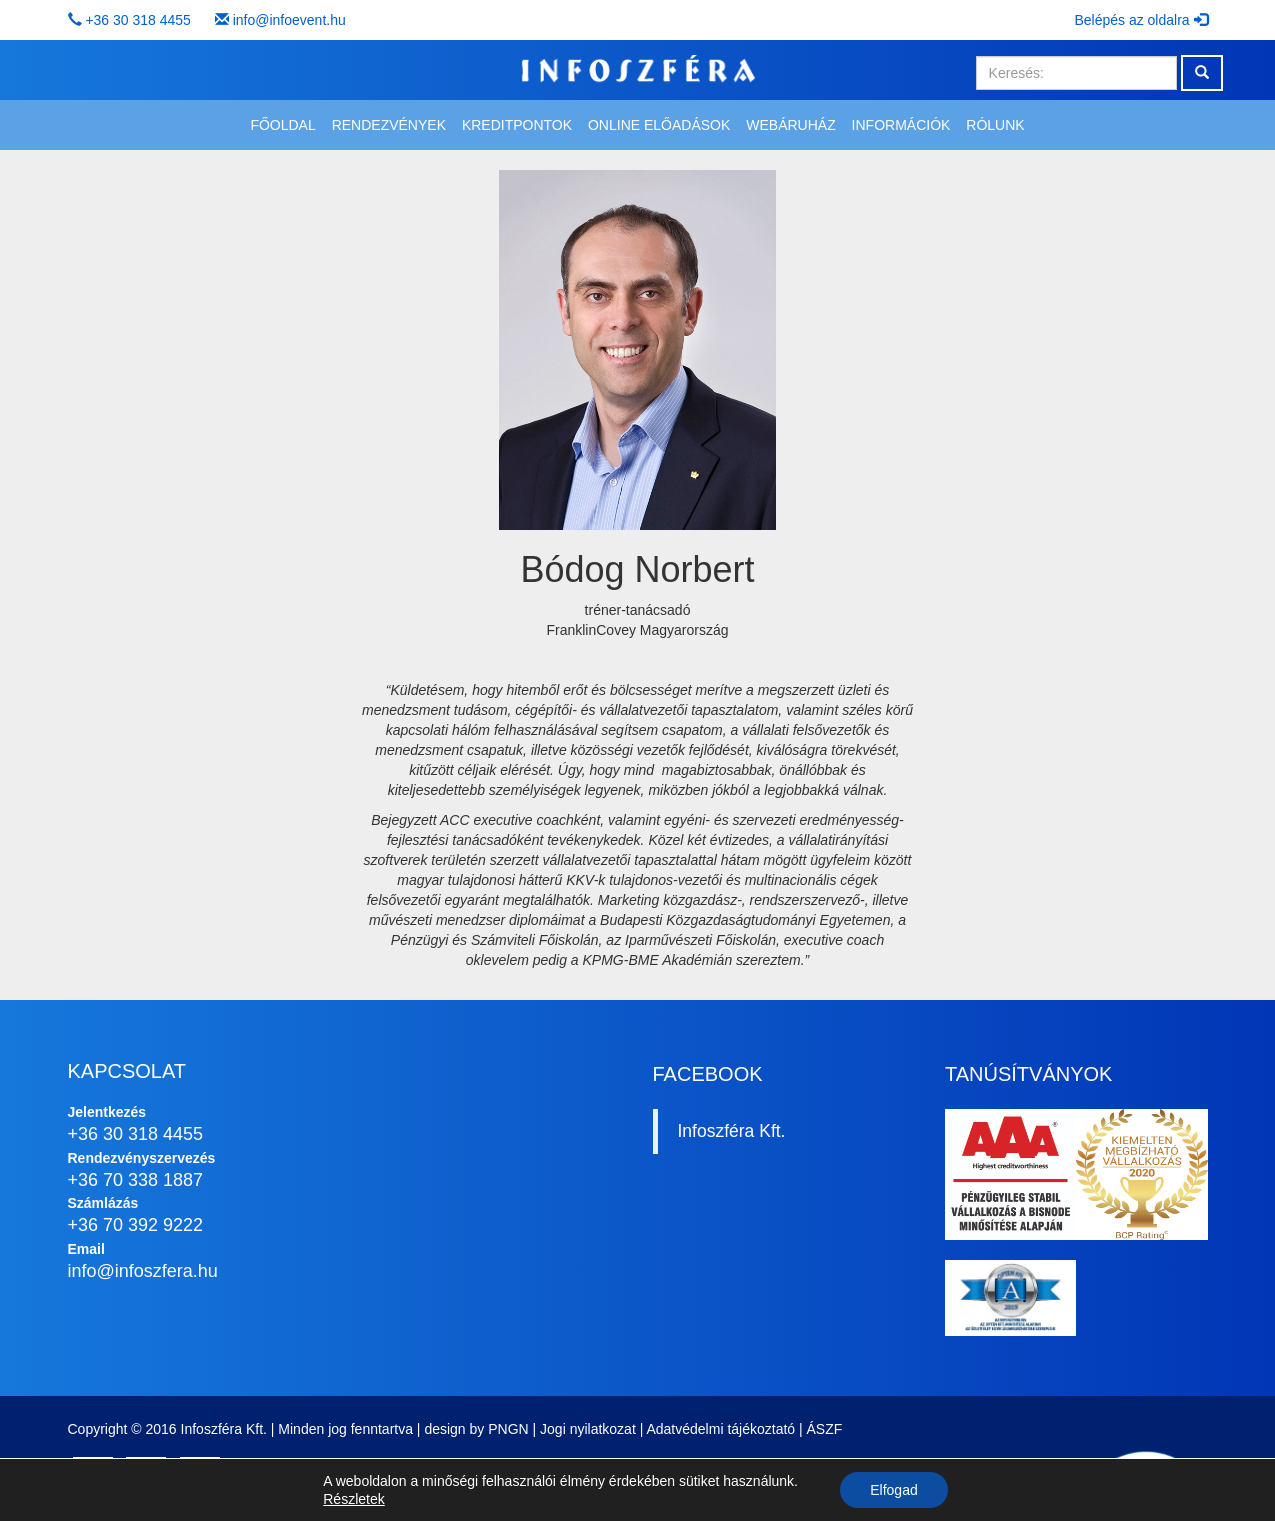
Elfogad (893, 1490)
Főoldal (282, 125)
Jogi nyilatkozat (588, 1429)
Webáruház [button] (790, 125)
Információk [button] (901, 125)
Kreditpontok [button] (517, 125)
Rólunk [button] (995, 125)
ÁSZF (825, 1429)
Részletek (353, 1499)
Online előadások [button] (659, 125)
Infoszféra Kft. (732, 1131)
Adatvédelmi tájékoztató (720, 1429)
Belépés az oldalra (1140, 20)
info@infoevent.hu (289, 20)
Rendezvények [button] (389, 125)
